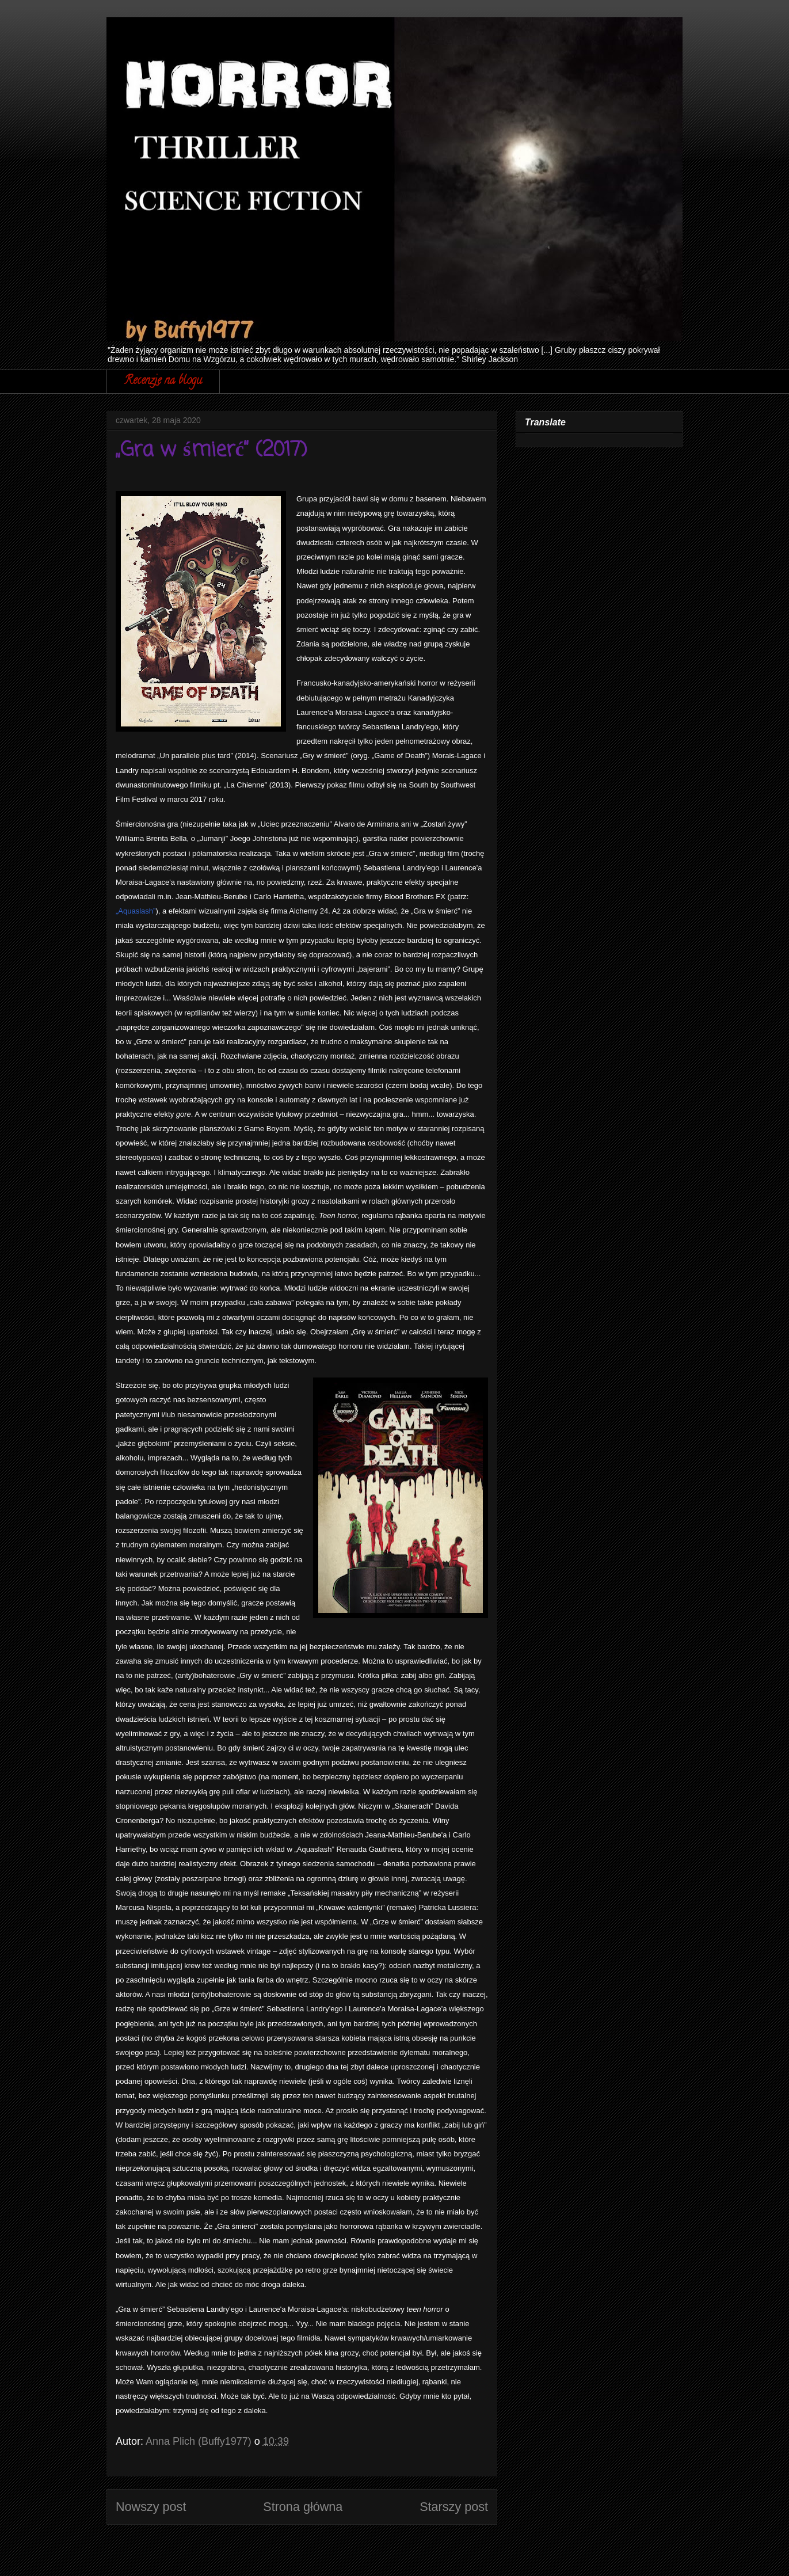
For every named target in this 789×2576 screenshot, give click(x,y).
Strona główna (302, 2506)
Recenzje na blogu (163, 381)
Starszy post (454, 2506)
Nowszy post (151, 2506)
